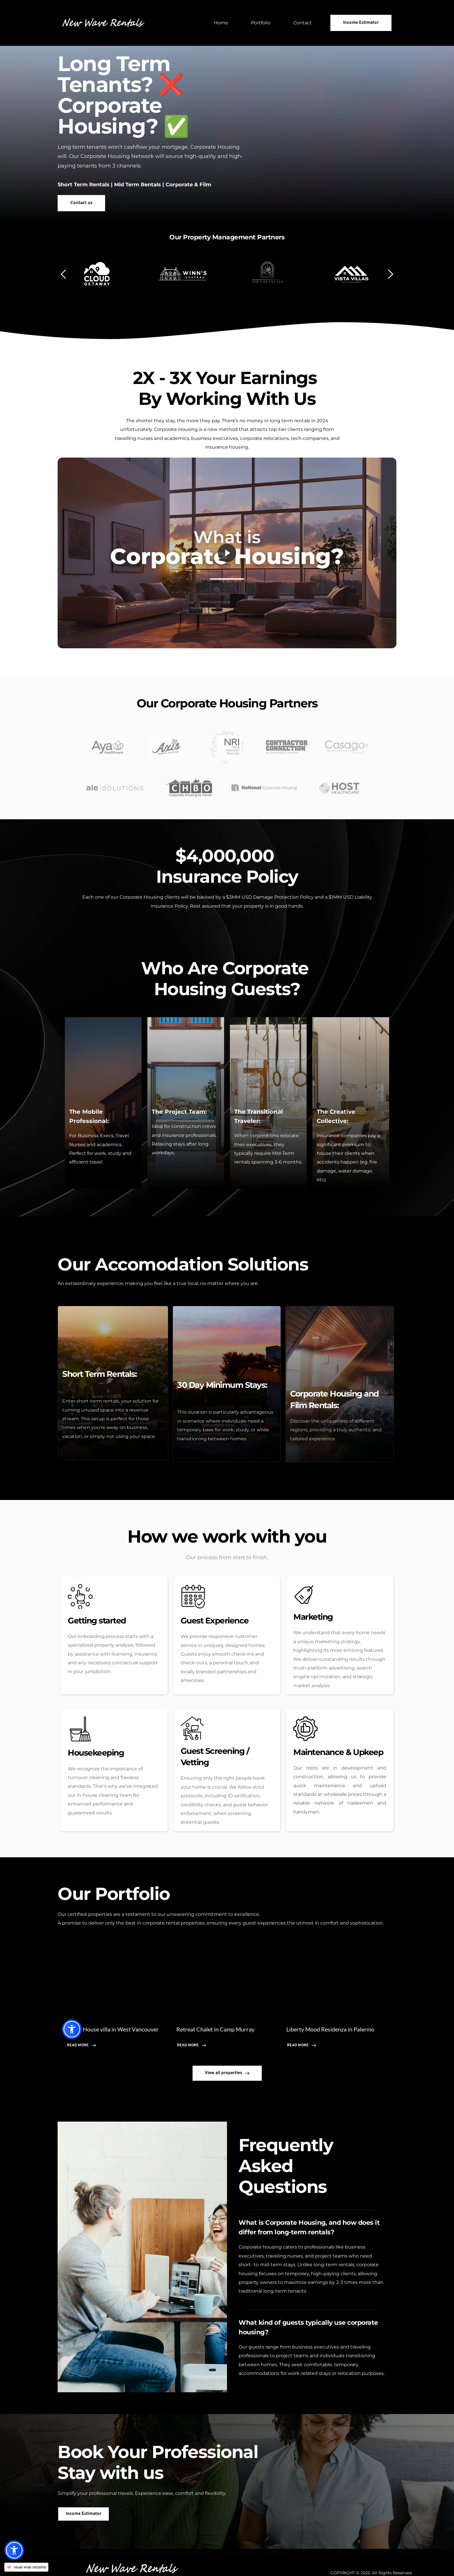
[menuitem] (221, 22)
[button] (14, 2550)
